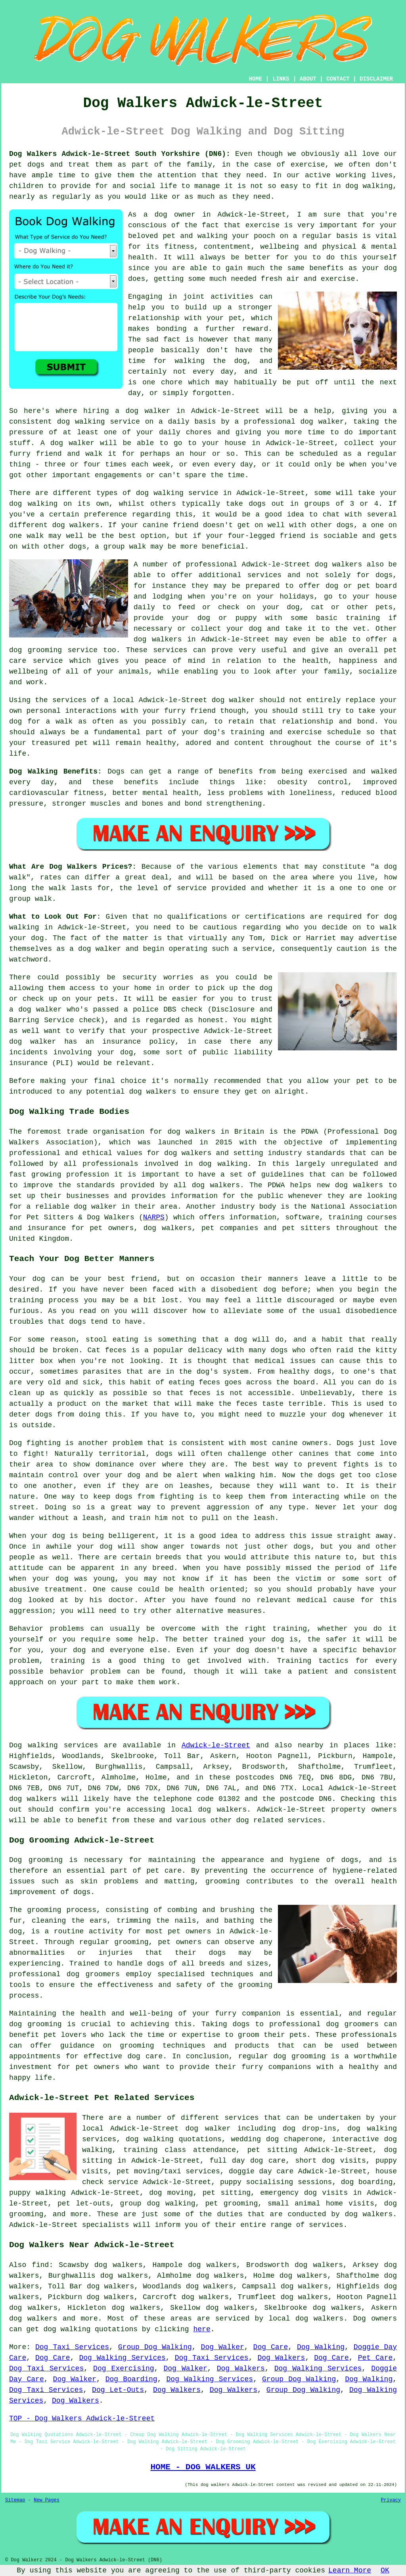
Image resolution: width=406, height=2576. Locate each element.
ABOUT (308, 79)
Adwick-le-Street (216, 1745)
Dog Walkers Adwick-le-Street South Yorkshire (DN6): (119, 154)
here (201, 2329)
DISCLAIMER (376, 79)
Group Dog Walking (155, 2347)
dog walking (81, 422)
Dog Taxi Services (72, 2347)
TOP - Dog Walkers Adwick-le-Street (82, 2418)
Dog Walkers (281, 2358)
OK (385, 2570)
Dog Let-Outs (118, 2390)
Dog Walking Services (122, 2358)
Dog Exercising (123, 2369)
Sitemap (15, 2500)
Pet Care (375, 2358)
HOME (255, 79)
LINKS (280, 79)
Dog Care (270, 2347)
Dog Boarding (131, 2379)
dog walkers (75, 525)
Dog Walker (222, 2347)
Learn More (349, 2570)
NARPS (154, 1217)
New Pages (46, 2500)
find (40, 2265)
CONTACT (338, 79)
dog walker (233, 700)
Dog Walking (321, 2347)
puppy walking (37, 2193)
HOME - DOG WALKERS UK (202, 2467)
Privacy (391, 2500)
